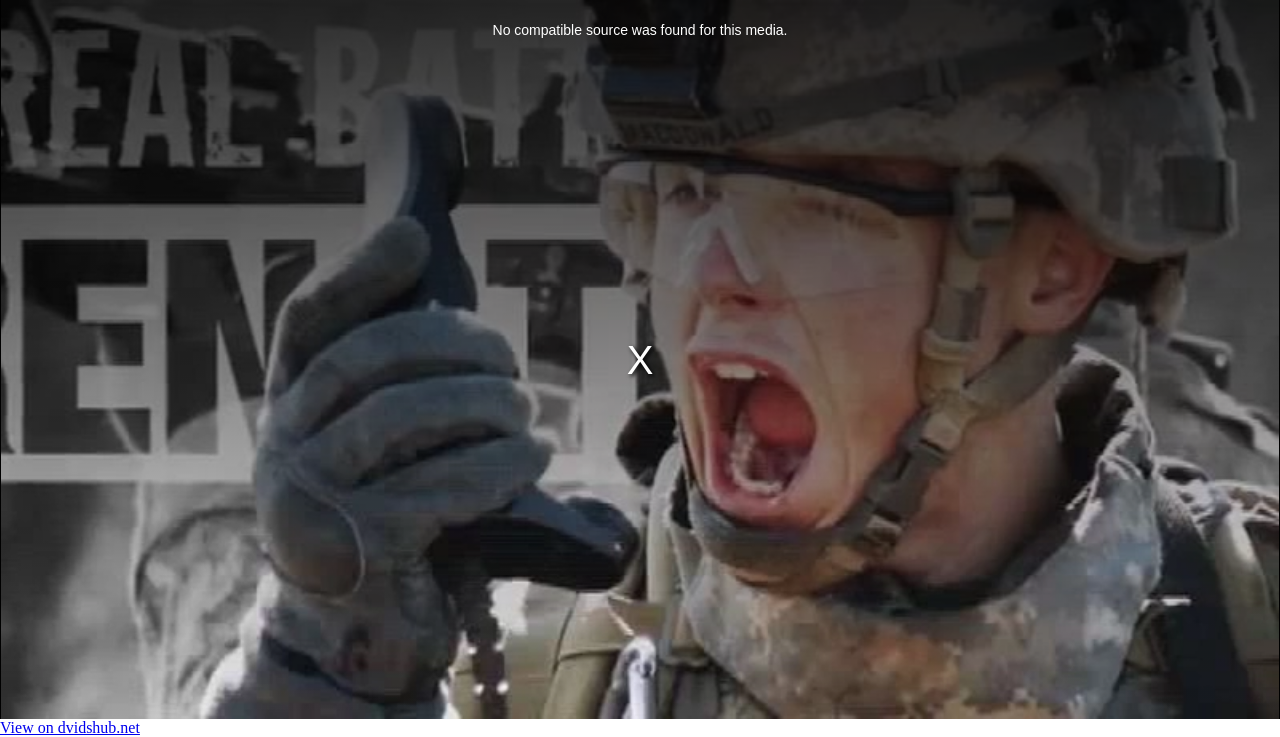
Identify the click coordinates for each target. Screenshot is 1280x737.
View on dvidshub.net (70, 727)
